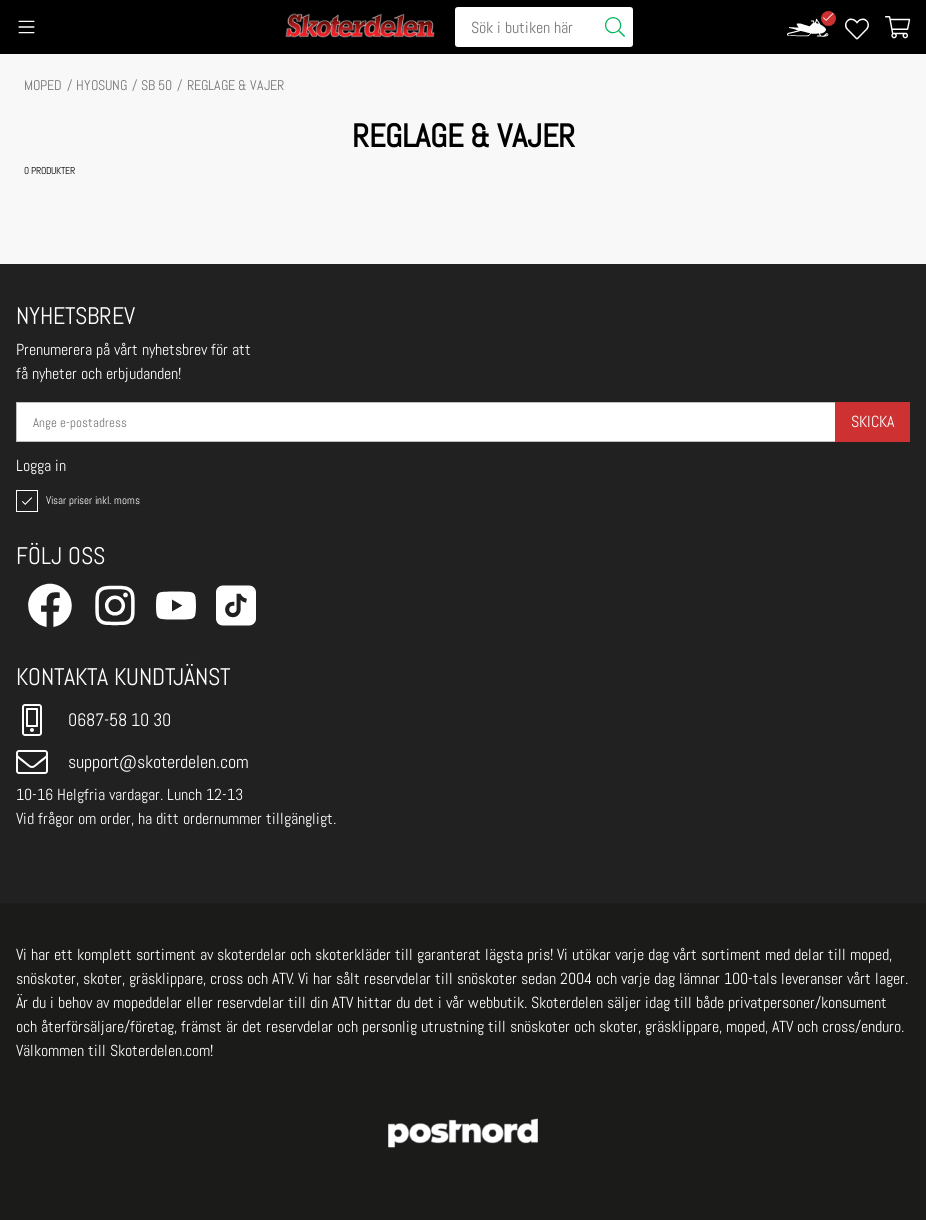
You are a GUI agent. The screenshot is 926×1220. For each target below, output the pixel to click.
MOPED (43, 85)
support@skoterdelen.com (132, 762)
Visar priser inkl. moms (76, 501)
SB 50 (156, 85)
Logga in (41, 466)
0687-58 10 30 (93, 720)
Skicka (872, 421)
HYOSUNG (101, 85)
